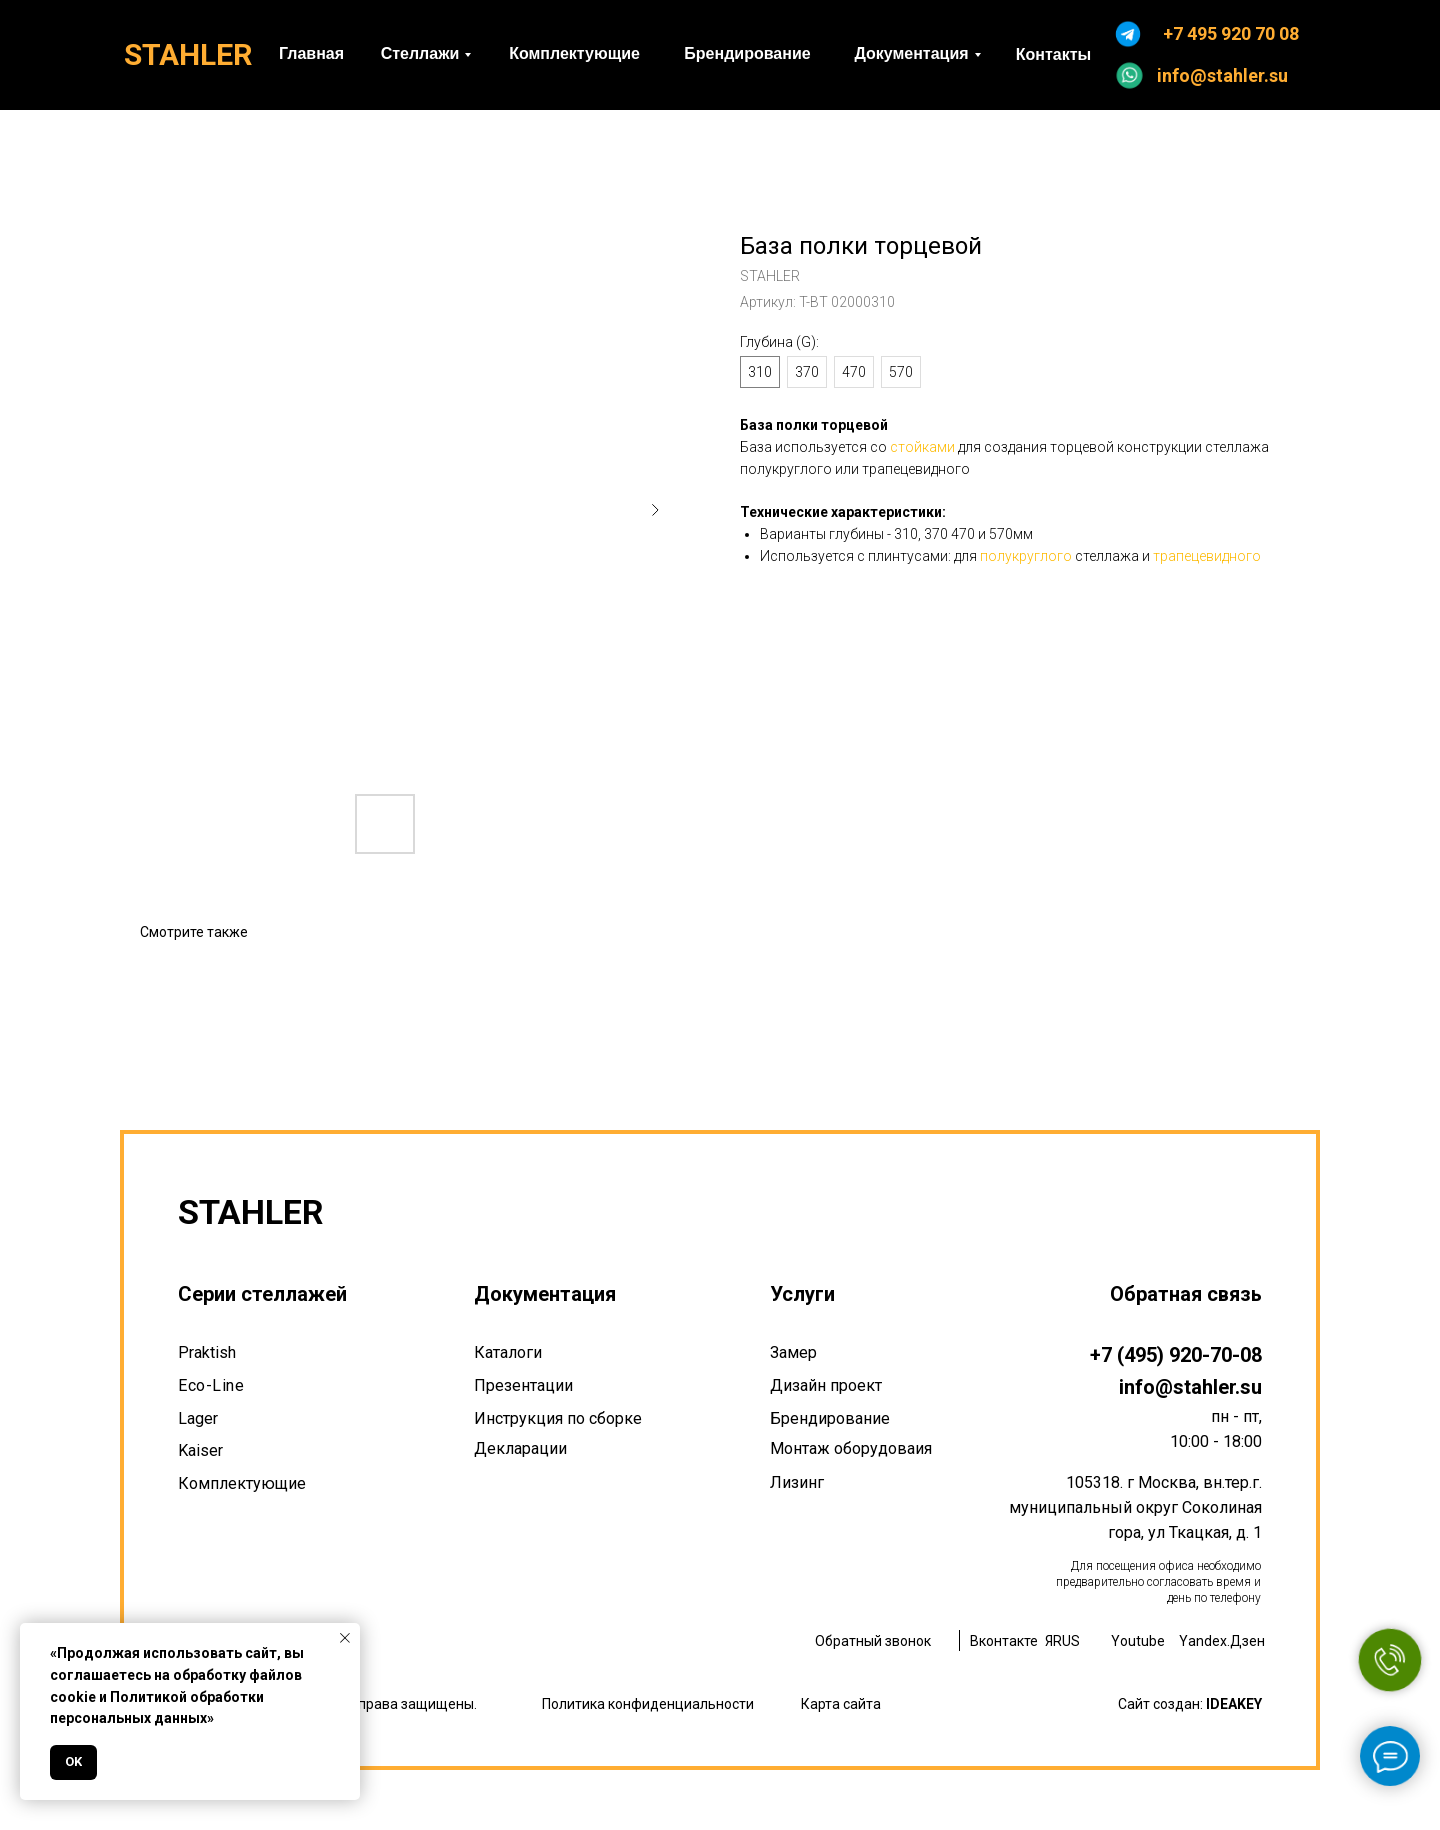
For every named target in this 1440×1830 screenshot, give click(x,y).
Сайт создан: (1190, 1704)
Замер (793, 1352)
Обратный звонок (873, 1641)
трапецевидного (1207, 556)
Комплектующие (242, 1483)
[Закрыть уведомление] (345, 1638)
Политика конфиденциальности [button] (648, 1704)
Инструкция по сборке (558, 1418)
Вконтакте (1004, 1641)
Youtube (1138, 1641)
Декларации (520, 1448)
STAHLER (188, 54)
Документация (545, 1294)
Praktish (207, 1352)
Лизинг (797, 1482)
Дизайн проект (826, 1385)
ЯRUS (1062, 1641)
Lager (198, 1418)
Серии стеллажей (262, 1294)
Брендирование (830, 1418)
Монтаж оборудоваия (851, 1448)
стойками (922, 447)
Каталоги (508, 1352)
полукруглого (1026, 556)
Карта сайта (841, 1704)
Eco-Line (211, 1385)
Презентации (523, 1385)
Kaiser (200, 1450)
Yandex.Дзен (1222, 1641)
